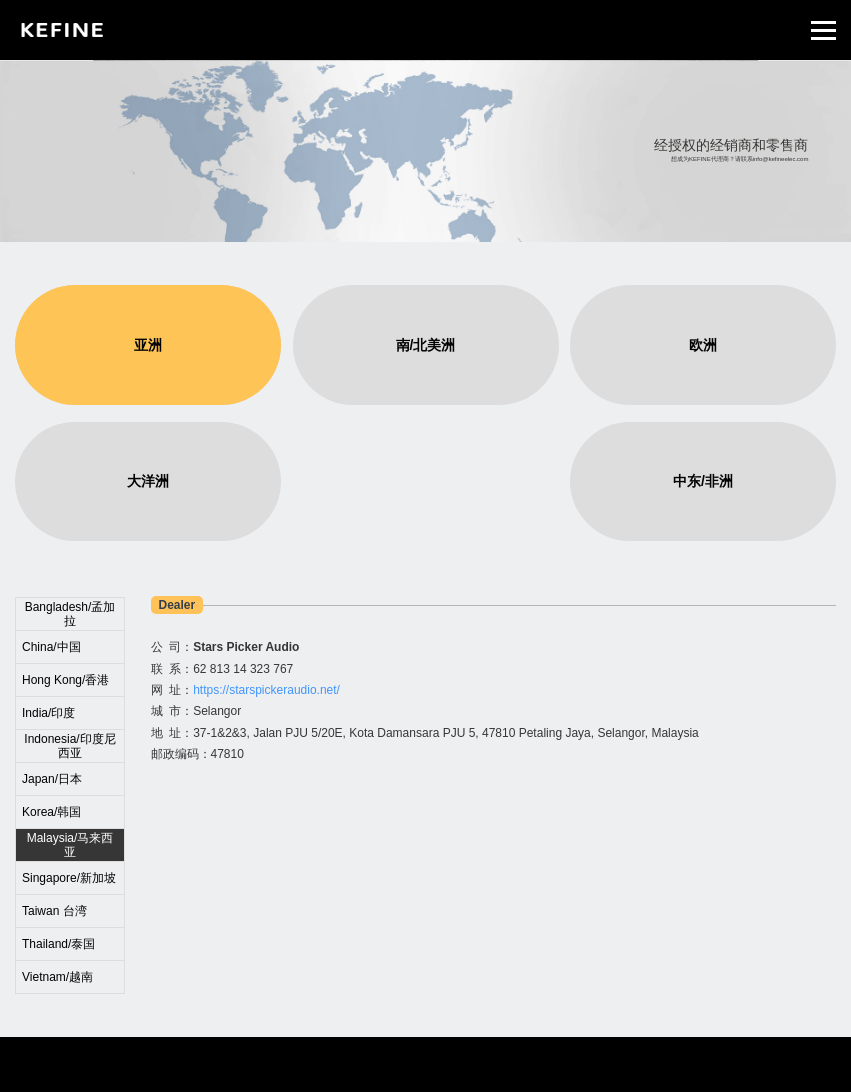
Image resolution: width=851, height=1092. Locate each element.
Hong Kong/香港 (65, 680)
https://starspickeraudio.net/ (266, 690)
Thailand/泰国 (58, 944)
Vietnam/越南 (57, 977)
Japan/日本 (52, 779)
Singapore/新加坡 (69, 878)
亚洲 (148, 345)
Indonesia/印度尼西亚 (69, 746)
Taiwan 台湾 (54, 911)
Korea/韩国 (51, 812)
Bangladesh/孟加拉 (70, 614)
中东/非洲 (703, 481)
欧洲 (703, 345)
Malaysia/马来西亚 (70, 845)
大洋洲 (148, 481)
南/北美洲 (426, 345)
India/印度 (48, 713)
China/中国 (51, 647)
